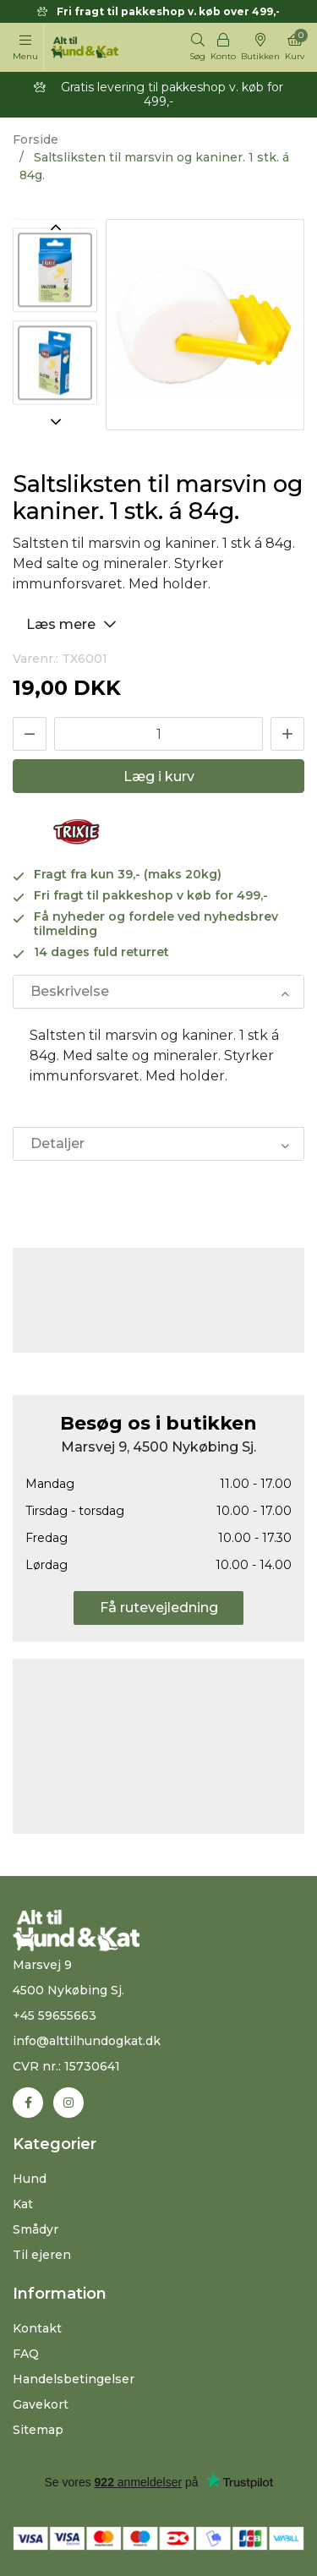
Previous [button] (55, 227)
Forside (35, 139)
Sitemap (38, 2429)
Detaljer (57, 1143)
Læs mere (73, 623)
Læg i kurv (158, 776)
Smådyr (35, 2229)
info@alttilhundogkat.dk (87, 2040)
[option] (55, 319)
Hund (29, 2178)
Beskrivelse (69, 991)
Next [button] (55, 421)
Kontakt (37, 2328)
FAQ (26, 2353)
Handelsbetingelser (73, 2379)
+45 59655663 (54, 2015)
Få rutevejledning (159, 1608)
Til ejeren (42, 2254)
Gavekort (40, 2404)
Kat (23, 2204)
